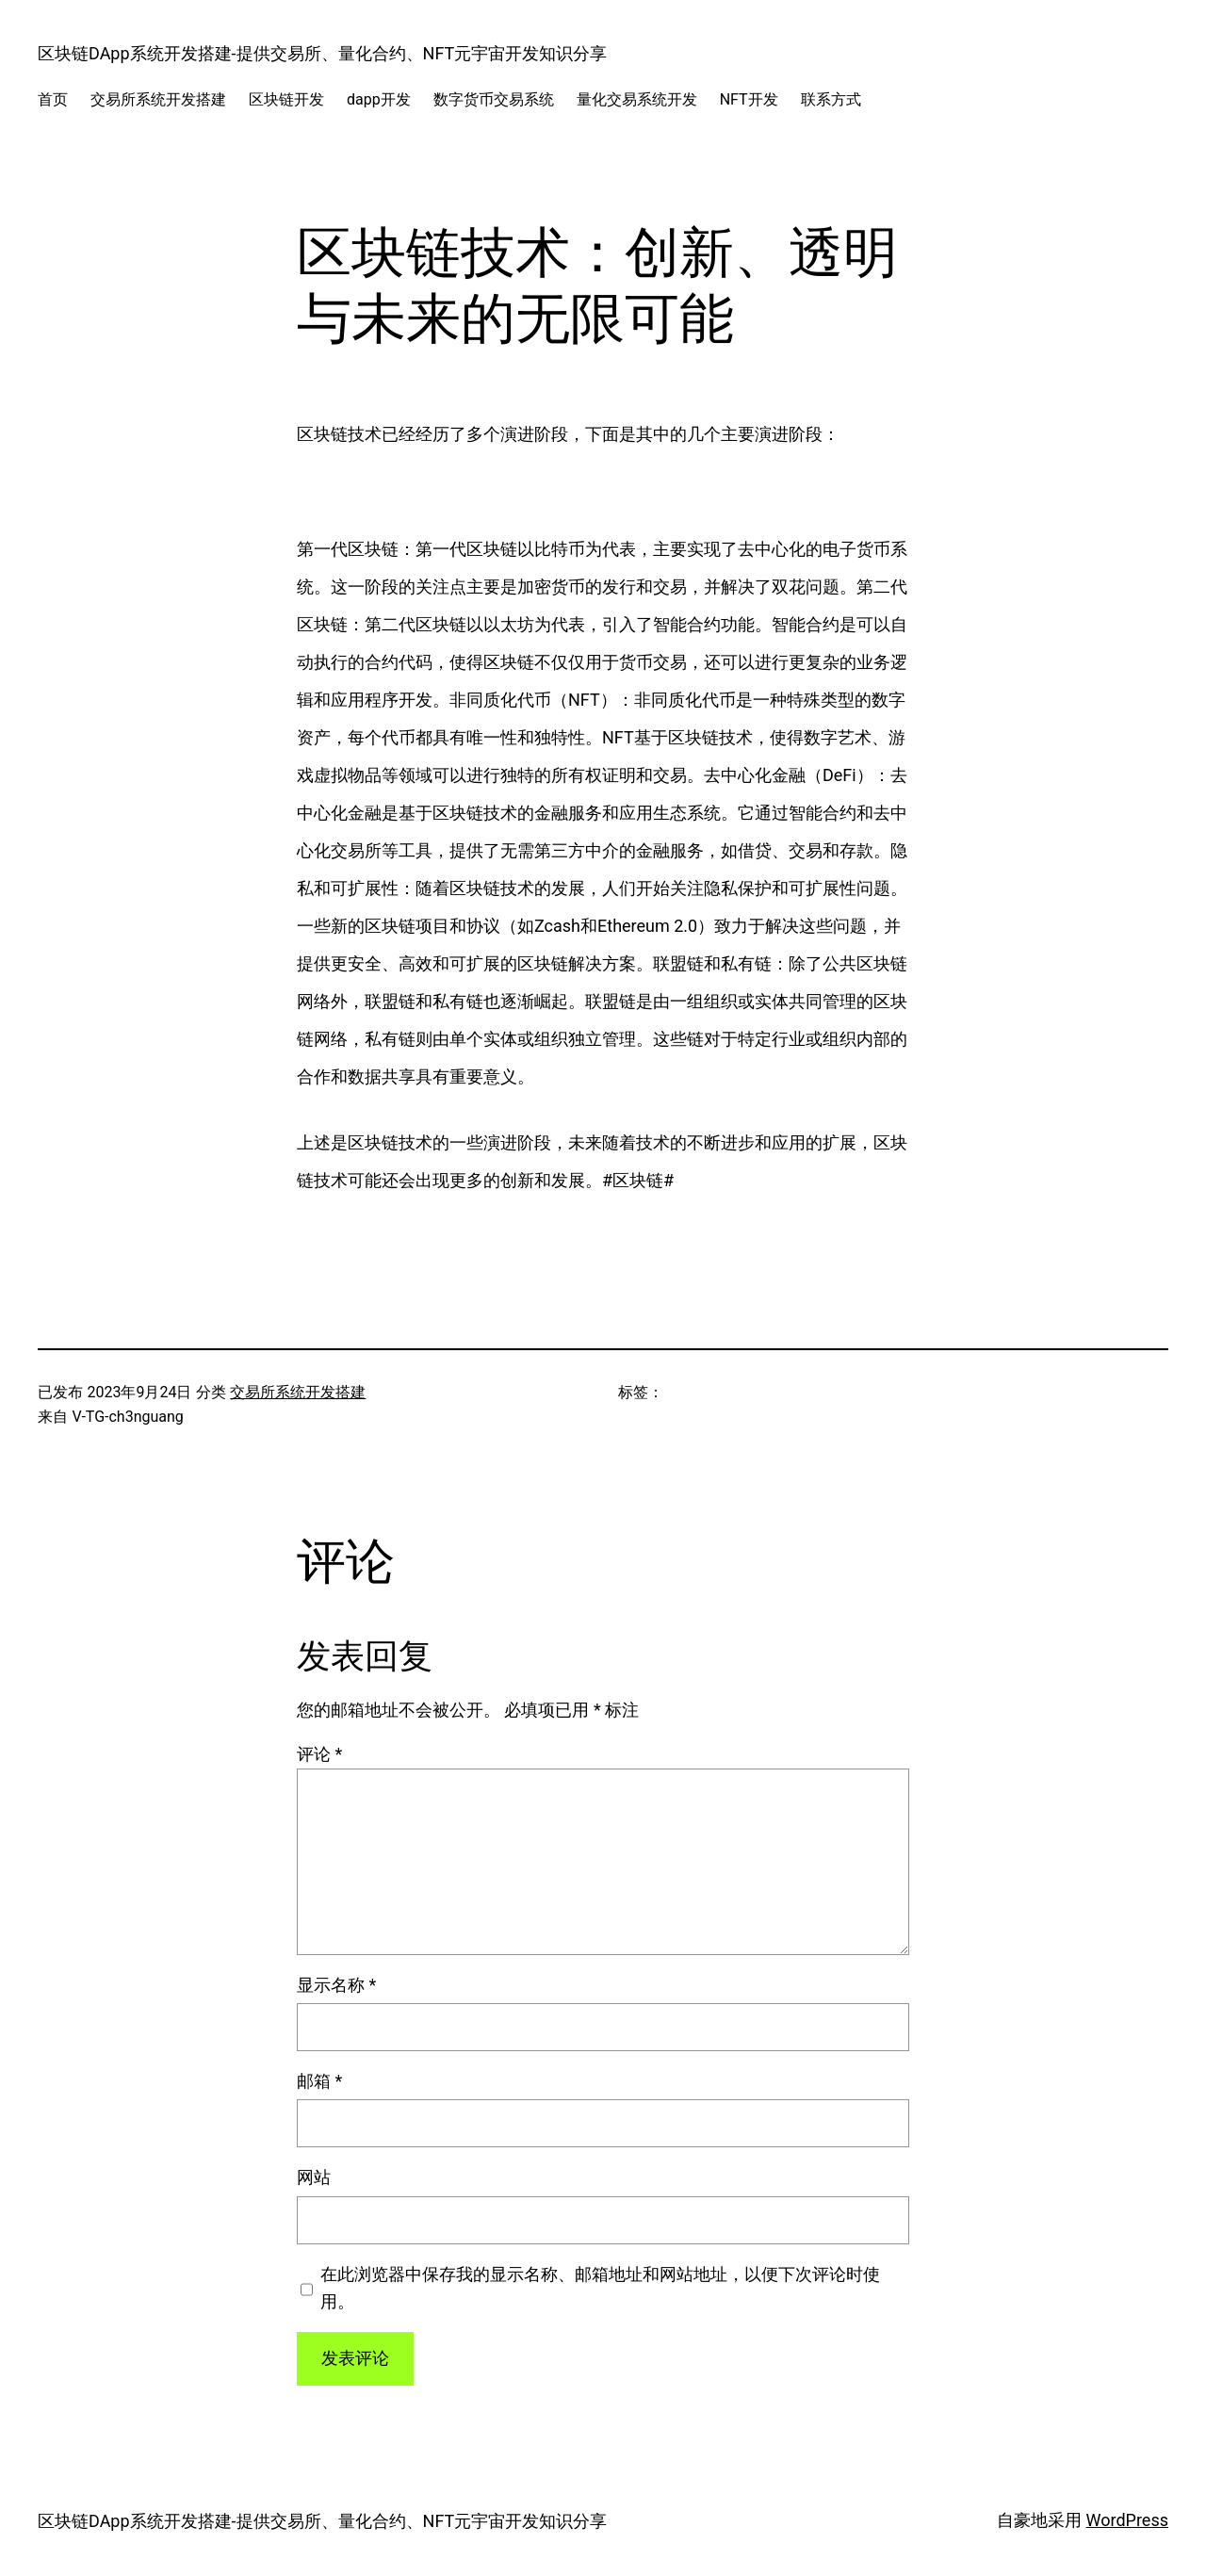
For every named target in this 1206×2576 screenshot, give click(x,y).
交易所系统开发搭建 (298, 1392)
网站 (314, 2177)
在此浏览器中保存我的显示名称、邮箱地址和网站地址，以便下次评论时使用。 (600, 2287)
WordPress (1127, 2520)
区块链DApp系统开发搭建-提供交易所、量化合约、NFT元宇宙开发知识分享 (322, 53)
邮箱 (319, 2081)
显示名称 (336, 1985)
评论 (319, 1754)
